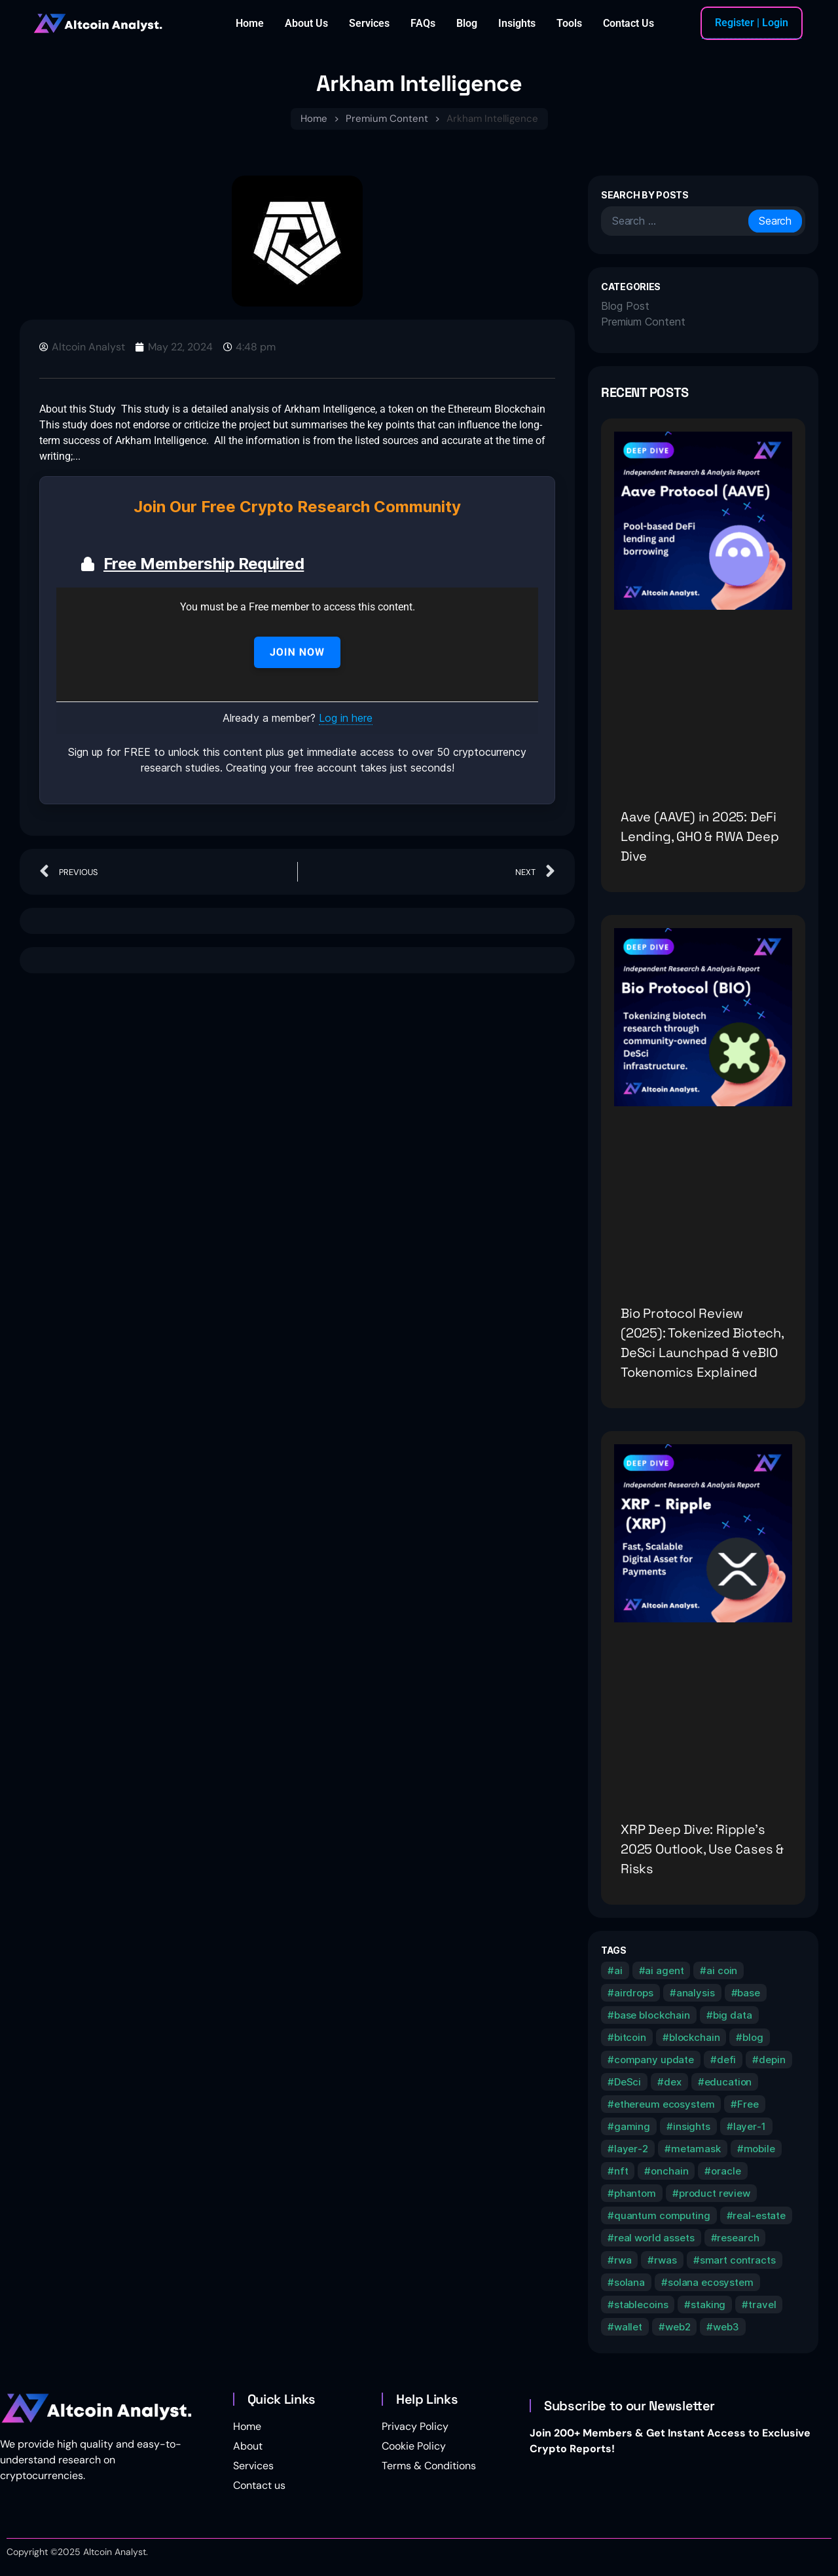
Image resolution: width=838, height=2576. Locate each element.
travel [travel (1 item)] (762, 2304)
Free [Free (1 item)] (747, 2104)
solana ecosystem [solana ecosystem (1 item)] (711, 2282)
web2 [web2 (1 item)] (677, 2327)
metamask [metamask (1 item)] (696, 2148)
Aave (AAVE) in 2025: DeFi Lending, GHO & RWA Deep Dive (699, 836)
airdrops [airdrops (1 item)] (633, 1993)
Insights (517, 23)
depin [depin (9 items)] (772, 2059)
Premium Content (387, 118)
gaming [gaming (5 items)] (632, 2126)
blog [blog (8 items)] (752, 2037)
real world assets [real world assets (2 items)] (654, 2237)
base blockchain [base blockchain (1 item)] (652, 2015)
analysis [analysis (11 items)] (695, 1993)
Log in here (346, 717)
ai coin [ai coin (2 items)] (721, 1970)
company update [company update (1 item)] (654, 2059)
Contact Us (628, 23)
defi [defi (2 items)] (726, 2059)
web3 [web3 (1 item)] (725, 2327)
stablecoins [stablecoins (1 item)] (641, 2304)
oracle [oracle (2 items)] (725, 2171)
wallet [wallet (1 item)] (628, 2327)
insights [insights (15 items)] (691, 2126)
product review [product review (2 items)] (714, 2193)
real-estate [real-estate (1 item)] (759, 2215)
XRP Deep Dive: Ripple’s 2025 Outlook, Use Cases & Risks (702, 1849)
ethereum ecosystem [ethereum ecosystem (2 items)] (664, 2104)
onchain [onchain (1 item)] (669, 2171)
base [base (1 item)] (748, 1993)
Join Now (297, 652)
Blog (466, 23)
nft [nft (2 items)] (621, 2171)
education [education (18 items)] (728, 2082)
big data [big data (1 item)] (732, 2015)
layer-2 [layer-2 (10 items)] (631, 2148)
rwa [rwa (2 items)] (623, 2260)
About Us (306, 23)
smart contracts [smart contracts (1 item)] (738, 2260)
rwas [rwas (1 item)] (665, 2260)
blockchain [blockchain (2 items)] (694, 2037)
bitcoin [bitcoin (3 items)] (630, 2037)
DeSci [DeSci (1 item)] (627, 2082)
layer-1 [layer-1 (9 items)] (749, 2126)
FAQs (422, 23)
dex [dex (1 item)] (673, 2082)
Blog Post (625, 305)
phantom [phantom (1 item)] (635, 2193)
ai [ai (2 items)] (618, 1970)
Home (250, 23)
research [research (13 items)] (738, 2237)
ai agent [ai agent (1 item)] (664, 1970)
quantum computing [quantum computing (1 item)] (662, 2215)
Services (369, 23)
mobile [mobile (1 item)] (759, 2148)
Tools (569, 23)
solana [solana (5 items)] (629, 2282)
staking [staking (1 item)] (708, 2304)
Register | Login (751, 22)
